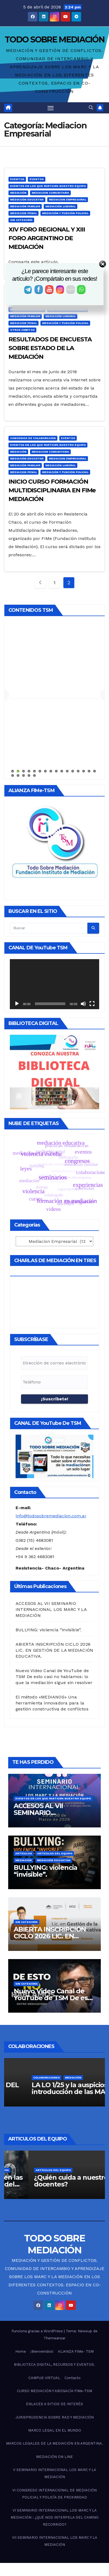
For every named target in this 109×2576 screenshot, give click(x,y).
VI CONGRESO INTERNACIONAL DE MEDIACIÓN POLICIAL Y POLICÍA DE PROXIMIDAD (54, 2493)
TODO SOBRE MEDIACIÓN (54, 40)
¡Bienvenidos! (42, 2351)
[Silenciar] (83, 1003)
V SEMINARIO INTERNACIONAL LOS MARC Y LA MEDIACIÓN (54, 2473)
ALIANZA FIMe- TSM (76, 2351)
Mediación (18, 192)
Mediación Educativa (27, 199)
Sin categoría (21, 219)
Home (20, 2351)
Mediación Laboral (60, 206)
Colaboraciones (46, 2077)
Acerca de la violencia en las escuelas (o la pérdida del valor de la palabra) (54, 2184)
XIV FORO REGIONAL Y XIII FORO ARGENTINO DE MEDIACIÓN (46, 238)
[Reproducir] (17, 1003)
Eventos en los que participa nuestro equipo (48, 185)
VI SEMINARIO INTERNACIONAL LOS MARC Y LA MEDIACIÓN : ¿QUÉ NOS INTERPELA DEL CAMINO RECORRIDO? (55, 2517)
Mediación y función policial (65, 213)
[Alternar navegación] (51, 108)
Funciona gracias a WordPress (37, 2331)
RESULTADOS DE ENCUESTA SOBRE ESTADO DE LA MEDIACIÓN (50, 348)
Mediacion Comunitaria (50, 192)
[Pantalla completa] (92, 1003)
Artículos (23, 1853)
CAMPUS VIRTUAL (44, 2378)
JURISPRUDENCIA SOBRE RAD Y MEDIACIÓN (55, 2417)
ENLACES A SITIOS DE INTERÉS (54, 2404)
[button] (91, 107)
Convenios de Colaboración (33, 438)
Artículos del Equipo (54, 1853)
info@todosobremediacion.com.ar (51, 1515)
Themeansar (55, 2338)
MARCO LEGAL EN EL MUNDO (54, 2430)
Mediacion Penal (23, 213)
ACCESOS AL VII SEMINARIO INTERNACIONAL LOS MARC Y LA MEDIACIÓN (51, 1609)
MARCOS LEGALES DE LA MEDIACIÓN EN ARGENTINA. (54, 2443)
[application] (54, 984)
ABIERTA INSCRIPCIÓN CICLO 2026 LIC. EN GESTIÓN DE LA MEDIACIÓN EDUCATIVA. (54, 1650)
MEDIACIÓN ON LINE (54, 2457)
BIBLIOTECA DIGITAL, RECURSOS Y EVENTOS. (54, 2364)
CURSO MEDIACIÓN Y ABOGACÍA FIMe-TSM (54, 2391)
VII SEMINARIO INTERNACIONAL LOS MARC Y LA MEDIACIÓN (54, 2541)
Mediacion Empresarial (67, 199)
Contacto (72, 2378)
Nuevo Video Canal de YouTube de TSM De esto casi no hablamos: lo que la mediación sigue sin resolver (54, 1676)
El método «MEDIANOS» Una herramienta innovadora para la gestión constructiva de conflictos (52, 1703)
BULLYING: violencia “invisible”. (48, 1629)
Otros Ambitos (22, 329)
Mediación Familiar (25, 206)
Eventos (17, 179)
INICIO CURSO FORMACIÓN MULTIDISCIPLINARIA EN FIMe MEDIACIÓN (52, 490)
